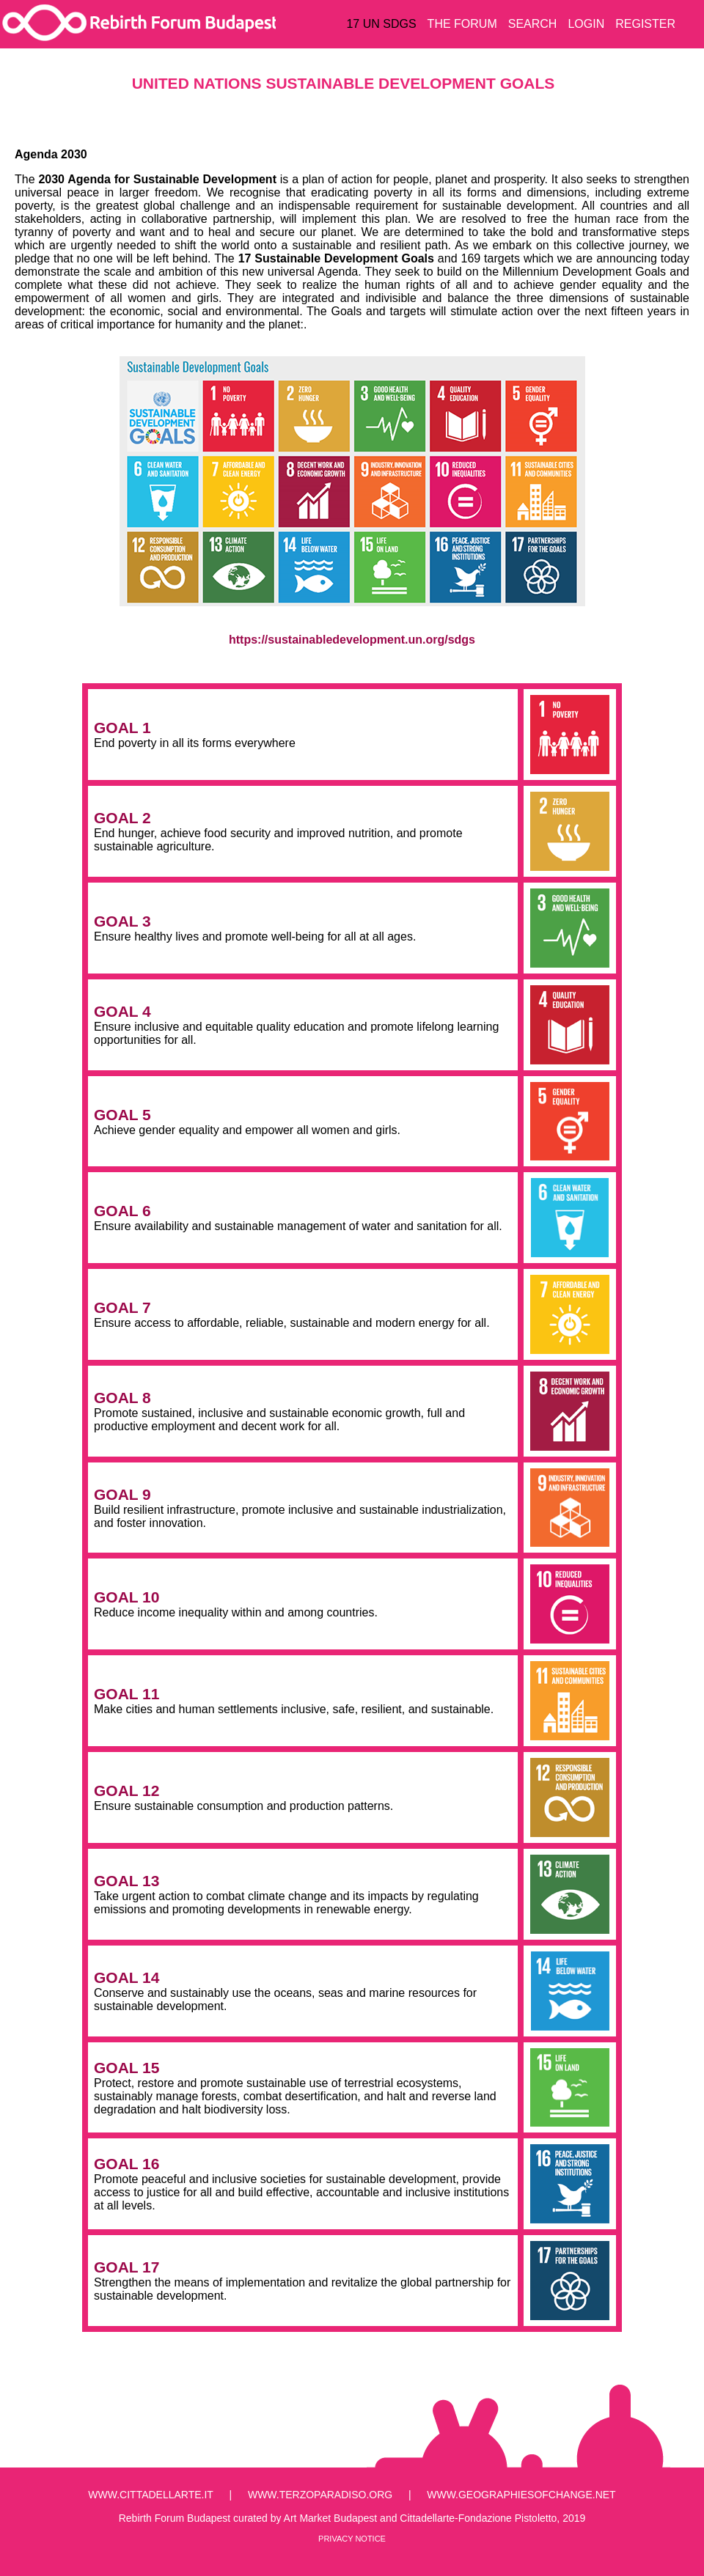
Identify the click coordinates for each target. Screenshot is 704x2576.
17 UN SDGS (381, 24)
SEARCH (532, 24)
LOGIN (586, 24)
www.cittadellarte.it (150, 2494)
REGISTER (645, 24)
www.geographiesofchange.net (521, 2494)
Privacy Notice (352, 2538)
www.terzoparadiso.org (320, 2494)
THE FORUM (462, 24)
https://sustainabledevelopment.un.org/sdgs (352, 639)
